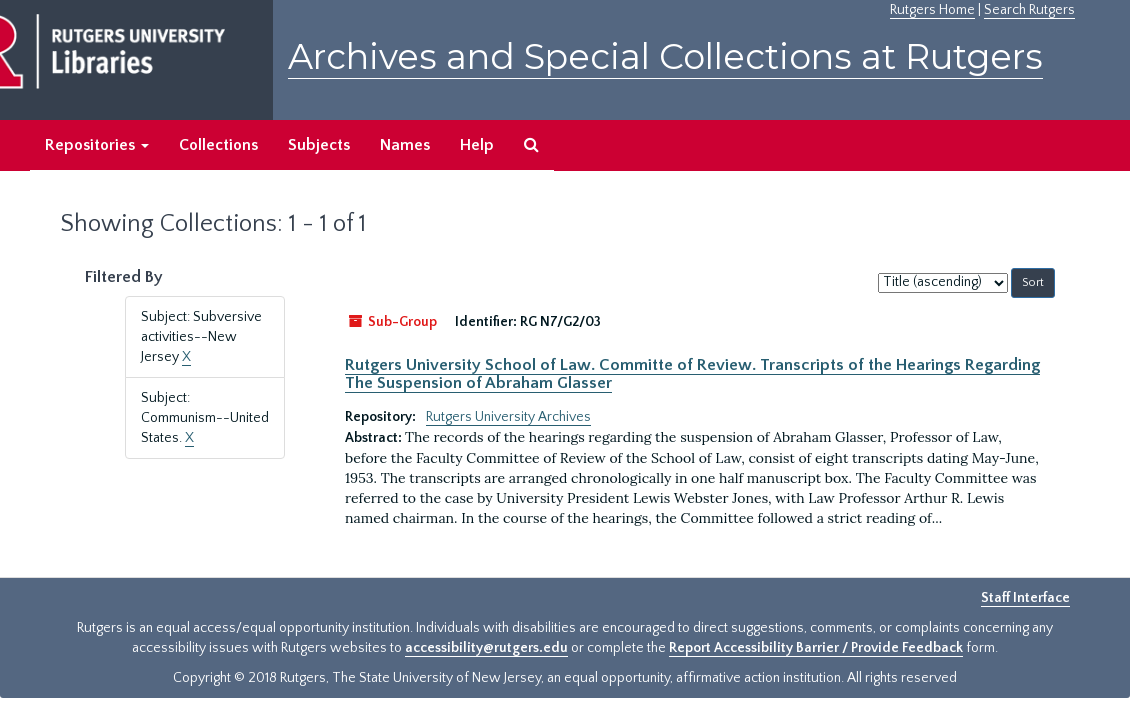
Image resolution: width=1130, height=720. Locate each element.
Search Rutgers (1029, 10)
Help (477, 145)
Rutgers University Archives (508, 417)
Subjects (319, 145)
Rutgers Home (932, 10)
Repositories (97, 145)
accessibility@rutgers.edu (486, 648)
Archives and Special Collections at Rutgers (665, 56)
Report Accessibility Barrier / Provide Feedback (816, 648)
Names (405, 145)
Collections (218, 145)
